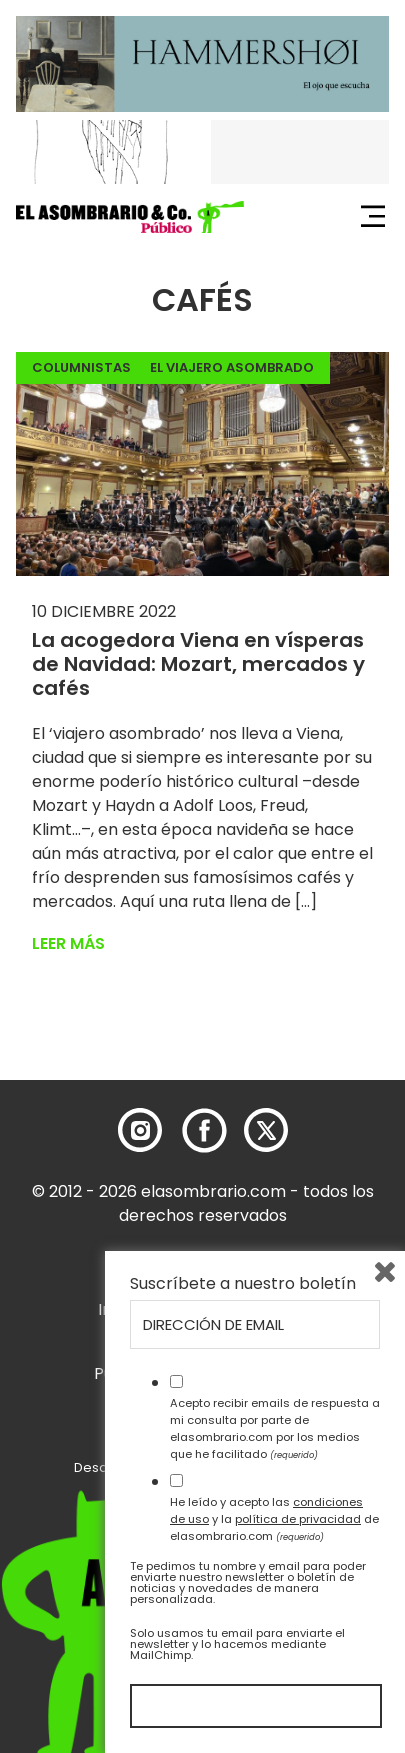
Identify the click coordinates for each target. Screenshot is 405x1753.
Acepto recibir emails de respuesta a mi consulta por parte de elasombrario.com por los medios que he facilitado (275, 1428)
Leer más (68, 943)
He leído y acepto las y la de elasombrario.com (274, 1519)
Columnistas (81, 367)
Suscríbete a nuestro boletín (243, 1284)
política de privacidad (298, 1519)
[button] (130, 217)
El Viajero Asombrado (232, 367)
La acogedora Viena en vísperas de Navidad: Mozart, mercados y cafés (198, 664)
